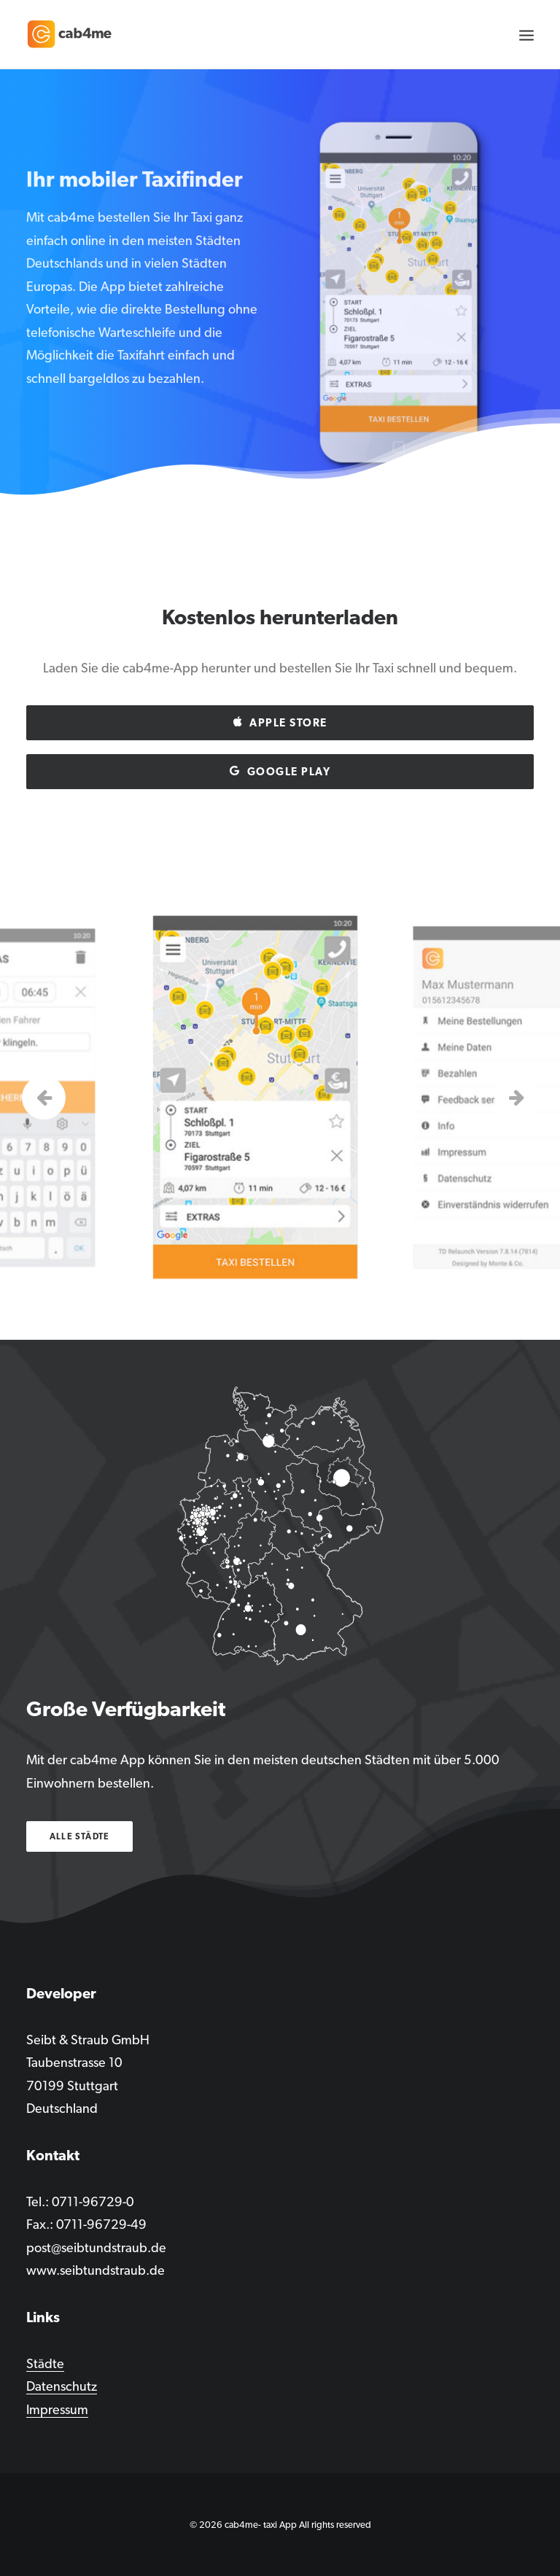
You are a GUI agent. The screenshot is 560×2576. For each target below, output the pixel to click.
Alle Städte (79, 1836)
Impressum (57, 2409)
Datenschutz (61, 2386)
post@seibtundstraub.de (96, 2247)
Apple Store (280, 722)
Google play (280, 771)
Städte (45, 2363)
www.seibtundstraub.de (95, 2270)
